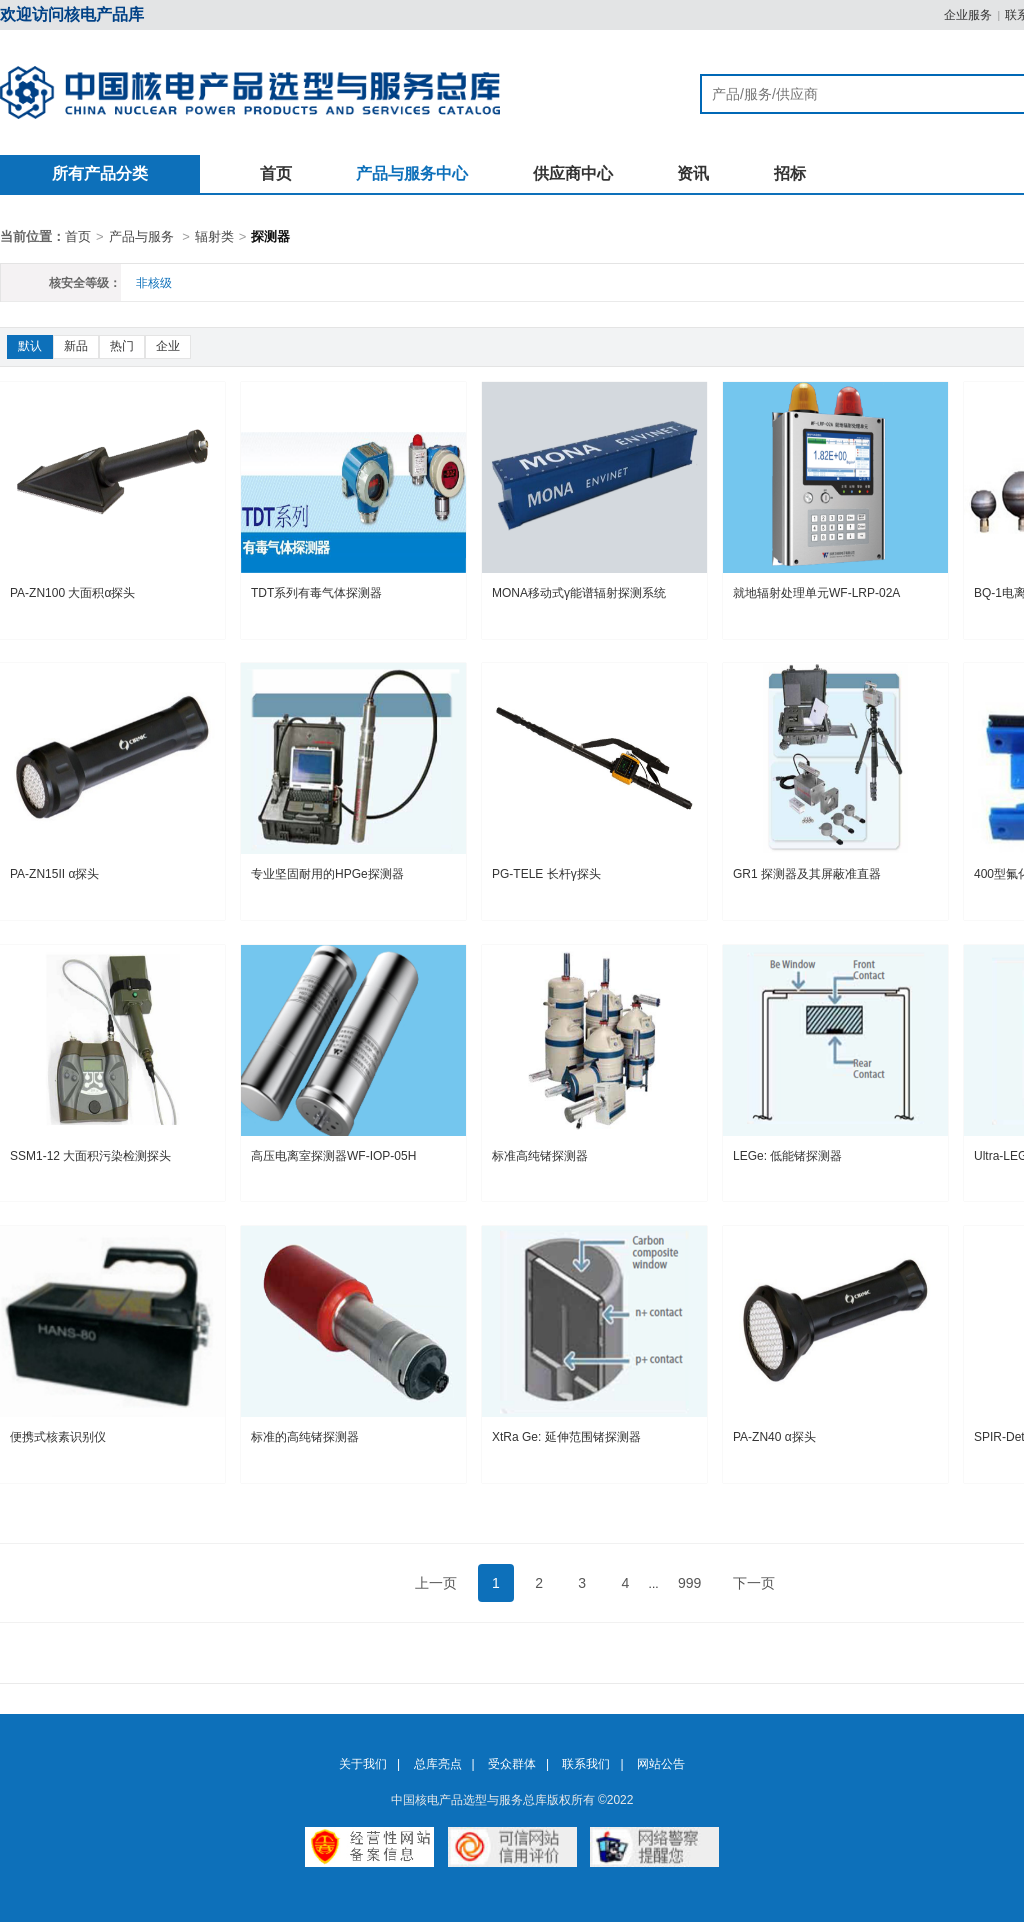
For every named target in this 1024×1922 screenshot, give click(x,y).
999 (689, 1583)
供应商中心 (573, 173)
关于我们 (363, 1764)
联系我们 (586, 1764)
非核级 (154, 283)
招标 (790, 173)
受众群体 (512, 1764)
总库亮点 (438, 1764)
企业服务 (968, 15)
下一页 (754, 1583)
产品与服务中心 (412, 173)
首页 (276, 173)
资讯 (693, 173)
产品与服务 (141, 236)
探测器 (270, 236)
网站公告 (661, 1764)
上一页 (436, 1583)
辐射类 (214, 236)
